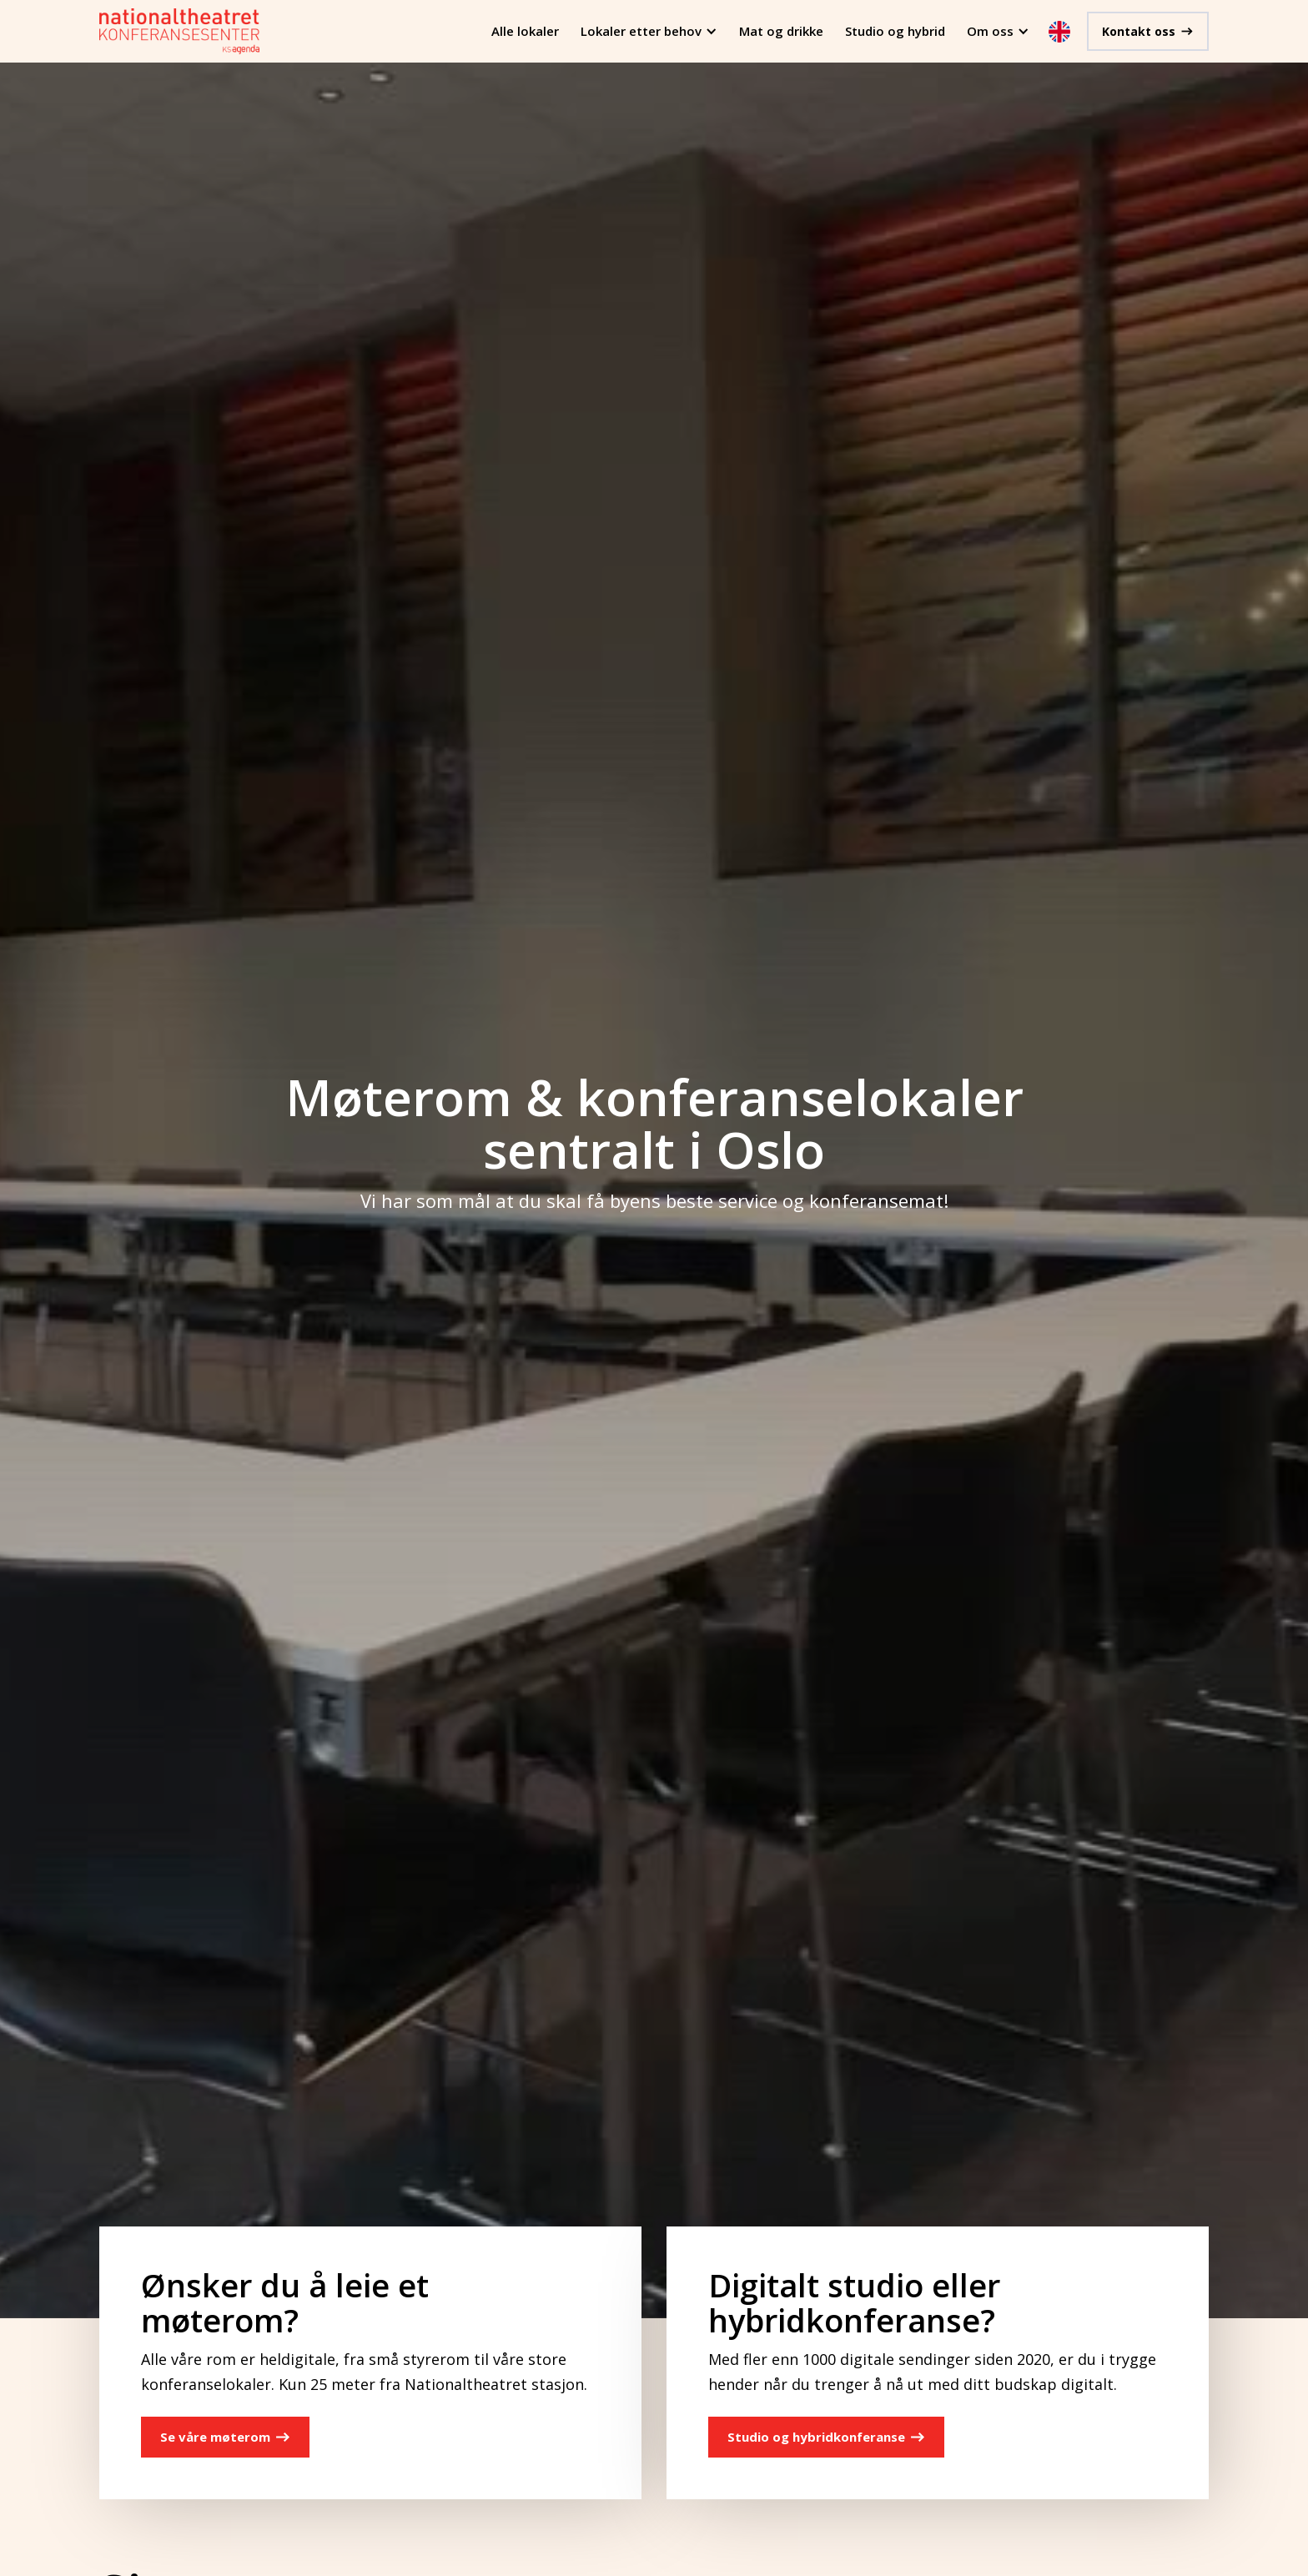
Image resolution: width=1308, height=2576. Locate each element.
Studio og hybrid (895, 31)
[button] (649, 31)
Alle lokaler (525, 31)
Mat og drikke (781, 31)
